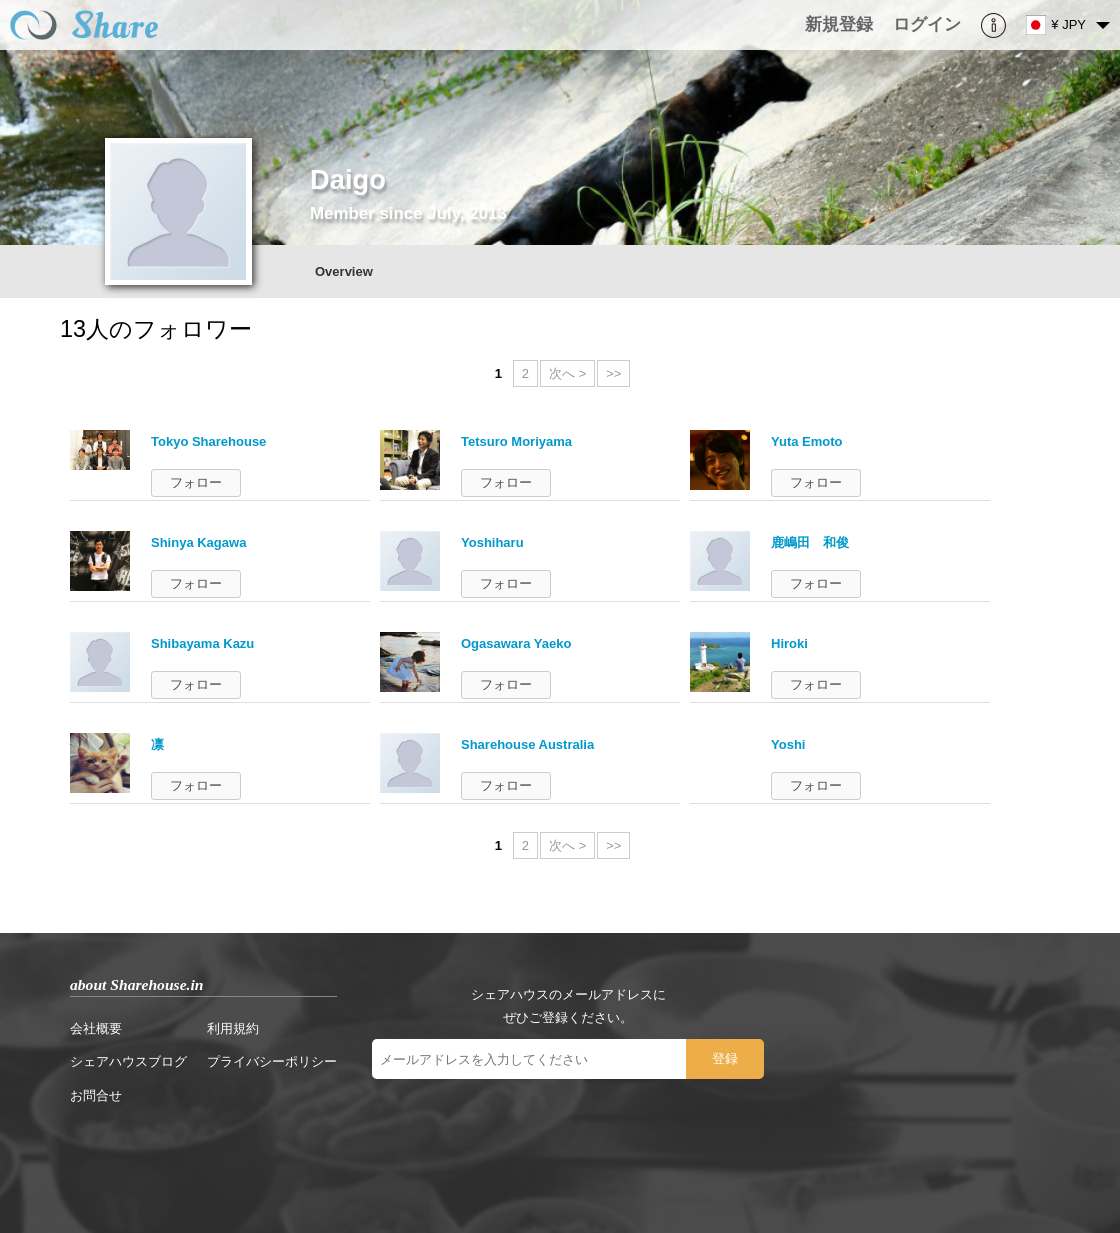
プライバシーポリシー (272, 1061)
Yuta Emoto (807, 441)
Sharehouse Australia (527, 744)
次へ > (567, 373)
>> (613, 373)
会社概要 (96, 1028)
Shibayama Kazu (202, 643)
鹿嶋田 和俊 (810, 542)
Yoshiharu (492, 542)
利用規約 (233, 1028)
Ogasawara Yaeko (516, 643)
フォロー (196, 482)
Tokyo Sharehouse (208, 441)
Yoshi (788, 744)
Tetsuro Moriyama (516, 441)
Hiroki (789, 643)
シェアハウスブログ (128, 1061)
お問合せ (96, 1095)
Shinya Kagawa (198, 542)
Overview (344, 271)
